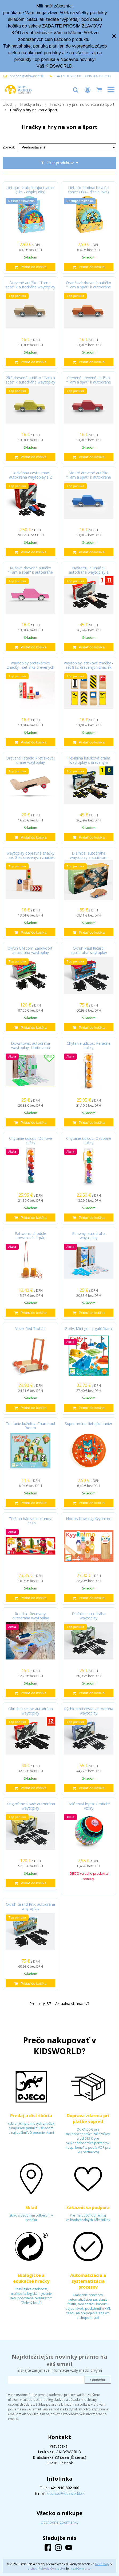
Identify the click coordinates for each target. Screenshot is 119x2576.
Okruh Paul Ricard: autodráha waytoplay (88, 950)
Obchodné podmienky (59, 2522)
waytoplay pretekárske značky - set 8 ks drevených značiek (30, 667)
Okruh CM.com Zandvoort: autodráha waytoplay (30, 950)
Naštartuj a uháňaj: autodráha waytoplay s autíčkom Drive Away (88, 572)
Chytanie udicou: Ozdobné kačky (88, 1140)
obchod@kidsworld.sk (26, 76)
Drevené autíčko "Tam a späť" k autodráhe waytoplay (30, 285)
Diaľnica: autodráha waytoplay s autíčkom (89, 855)
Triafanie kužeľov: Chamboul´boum (30, 1426)
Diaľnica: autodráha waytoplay (88, 1616)
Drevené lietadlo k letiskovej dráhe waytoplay (30, 760)
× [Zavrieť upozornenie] (114, 36)
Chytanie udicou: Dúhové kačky (30, 1140)
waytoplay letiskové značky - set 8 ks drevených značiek (88, 665)
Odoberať (97, 2380)
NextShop (102, 2564)
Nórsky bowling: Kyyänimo (89, 1519)
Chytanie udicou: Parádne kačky (88, 1045)
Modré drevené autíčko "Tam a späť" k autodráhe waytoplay (88, 477)
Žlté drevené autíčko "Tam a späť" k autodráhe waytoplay (30, 380)
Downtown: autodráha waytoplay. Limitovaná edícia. (30, 1047)
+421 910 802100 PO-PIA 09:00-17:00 (82, 76)
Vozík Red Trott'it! (30, 1328)
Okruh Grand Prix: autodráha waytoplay (30, 1906)
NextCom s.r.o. (81, 2568)
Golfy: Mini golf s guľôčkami (89, 1328)
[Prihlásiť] (87, 89)
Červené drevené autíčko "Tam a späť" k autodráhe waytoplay (88, 382)
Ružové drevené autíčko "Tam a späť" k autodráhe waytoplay (30, 572)
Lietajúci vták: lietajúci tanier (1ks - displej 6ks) (30, 190)
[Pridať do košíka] (30, 267)
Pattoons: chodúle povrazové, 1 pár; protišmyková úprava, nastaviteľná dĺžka (30, 1237)
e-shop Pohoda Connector (46, 2568)
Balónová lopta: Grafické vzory (89, 1806)
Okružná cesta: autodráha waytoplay (30, 1711)
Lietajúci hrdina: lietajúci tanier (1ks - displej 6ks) (88, 190)
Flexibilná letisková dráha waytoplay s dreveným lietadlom (88, 762)
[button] (75, 89)
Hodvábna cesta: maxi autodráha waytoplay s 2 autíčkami (30, 477)
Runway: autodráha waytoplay (88, 1235)
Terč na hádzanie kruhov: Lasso (30, 1521)
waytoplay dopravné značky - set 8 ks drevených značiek (30, 855)
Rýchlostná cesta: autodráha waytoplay (88, 1711)
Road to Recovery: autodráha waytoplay (30, 1616)
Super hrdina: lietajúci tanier (88, 1424)
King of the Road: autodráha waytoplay (30, 1806)
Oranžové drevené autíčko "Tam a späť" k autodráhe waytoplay (88, 287)
